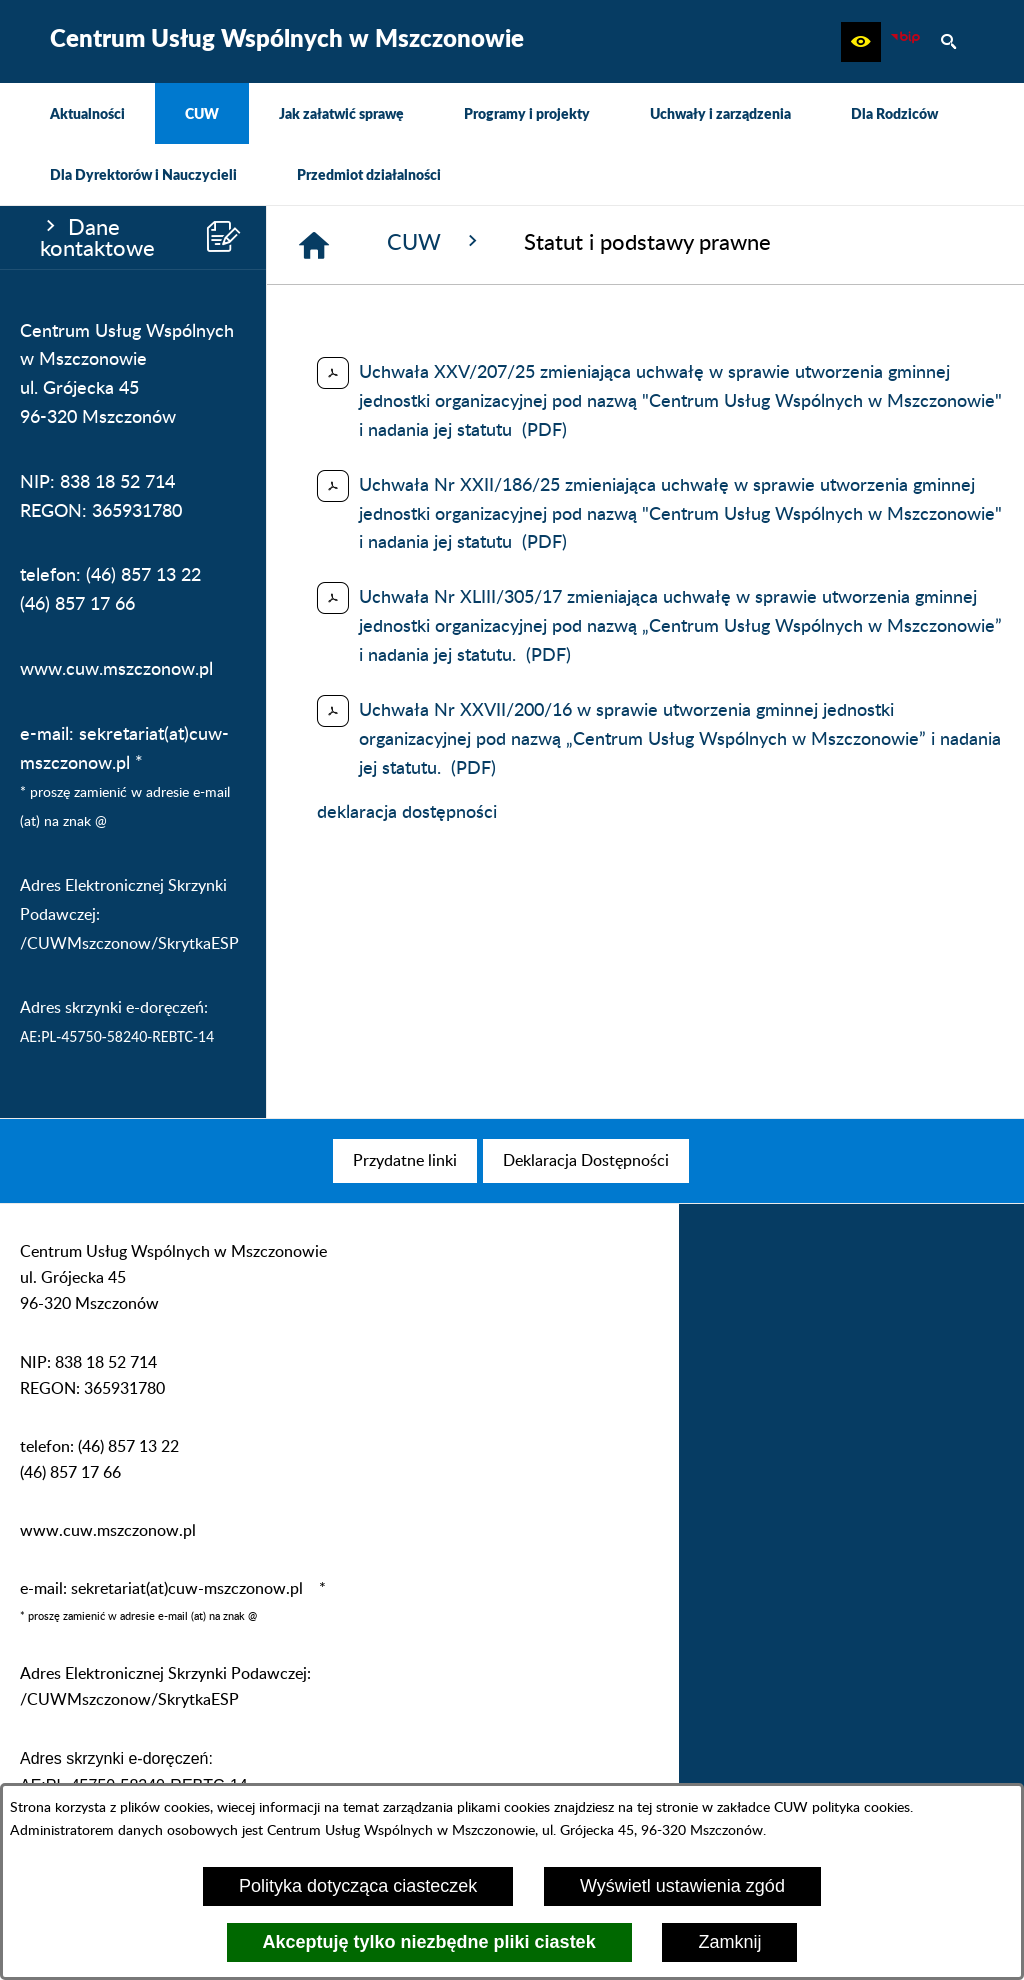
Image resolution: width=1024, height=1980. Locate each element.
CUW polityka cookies (842, 1807)
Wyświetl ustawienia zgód (682, 1886)
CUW (435, 242)
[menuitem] (87, 113)
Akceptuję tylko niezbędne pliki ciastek (429, 1942)
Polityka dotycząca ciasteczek (358, 1886)
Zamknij (729, 1942)
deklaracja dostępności (407, 813)
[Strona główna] (314, 245)
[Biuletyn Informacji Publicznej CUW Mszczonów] (905, 42)
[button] (861, 42)
